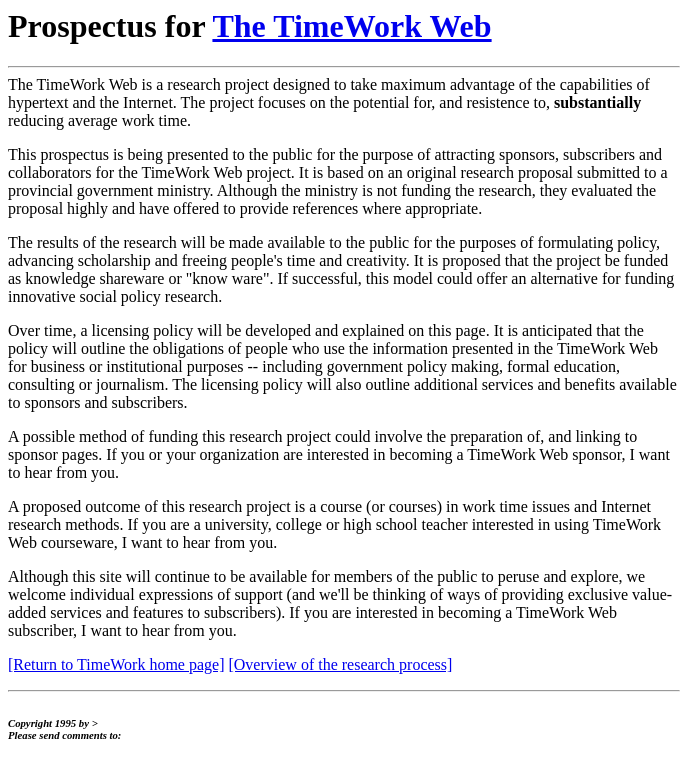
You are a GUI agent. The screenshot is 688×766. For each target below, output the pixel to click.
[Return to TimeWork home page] (116, 664)
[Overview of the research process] (340, 664)
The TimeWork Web (351, 26)
